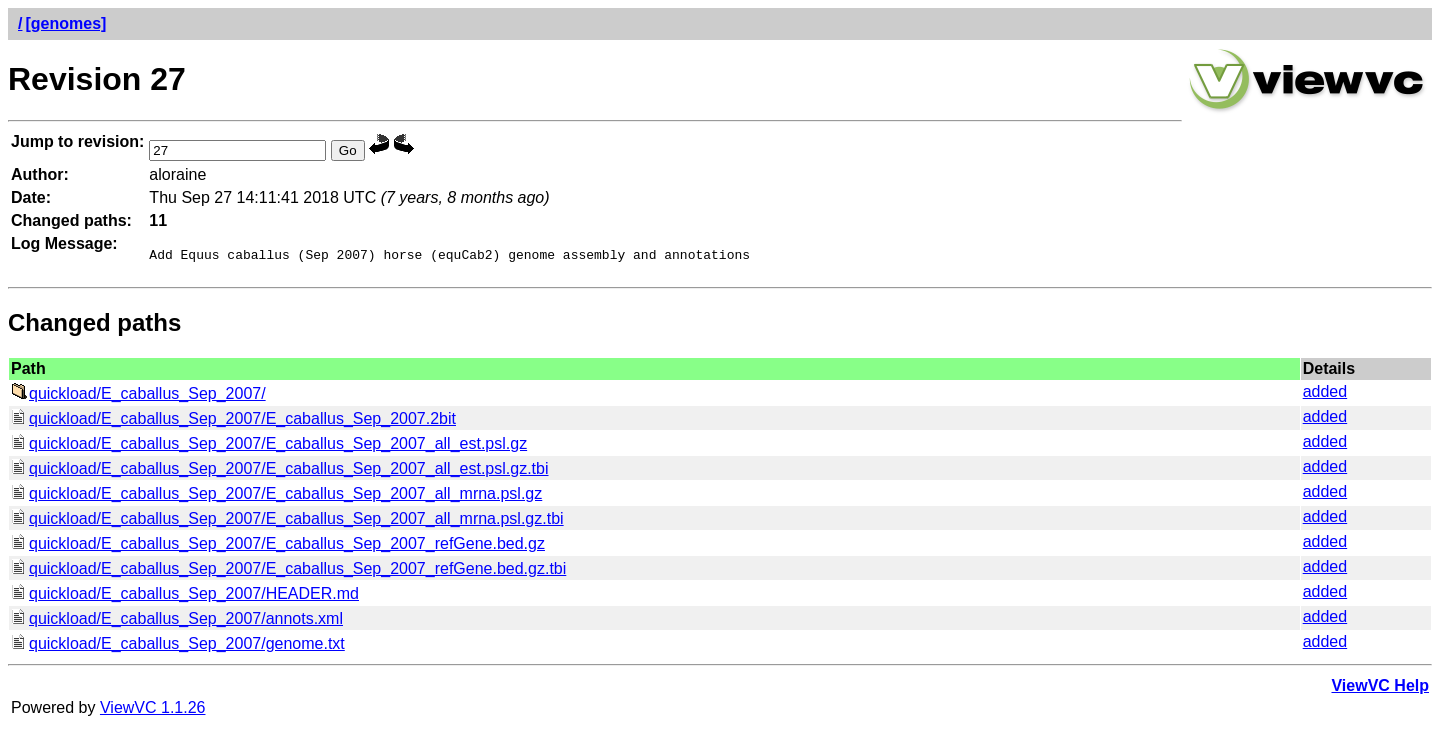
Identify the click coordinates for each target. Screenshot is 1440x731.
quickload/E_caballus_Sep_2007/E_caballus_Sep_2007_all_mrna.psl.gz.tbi (287, 521)
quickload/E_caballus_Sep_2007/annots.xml (177, 621)
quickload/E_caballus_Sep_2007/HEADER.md (185, 596)
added (1325, 394)
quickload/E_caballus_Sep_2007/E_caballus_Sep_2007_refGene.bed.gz (278, 546)
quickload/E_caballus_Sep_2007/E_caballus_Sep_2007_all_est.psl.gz (269, 446)
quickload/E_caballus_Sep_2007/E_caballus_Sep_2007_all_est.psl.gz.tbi (280, 471)
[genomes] (65, 23)
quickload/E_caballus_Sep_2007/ (138, 396)
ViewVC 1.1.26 (153, 710)
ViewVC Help (1380, 688)
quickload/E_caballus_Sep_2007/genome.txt (178, 646)
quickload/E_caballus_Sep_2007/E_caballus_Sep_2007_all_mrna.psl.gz (276, 496)
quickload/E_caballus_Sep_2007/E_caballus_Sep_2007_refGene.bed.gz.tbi (288, 571)
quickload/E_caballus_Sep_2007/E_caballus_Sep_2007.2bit (233, 421)
